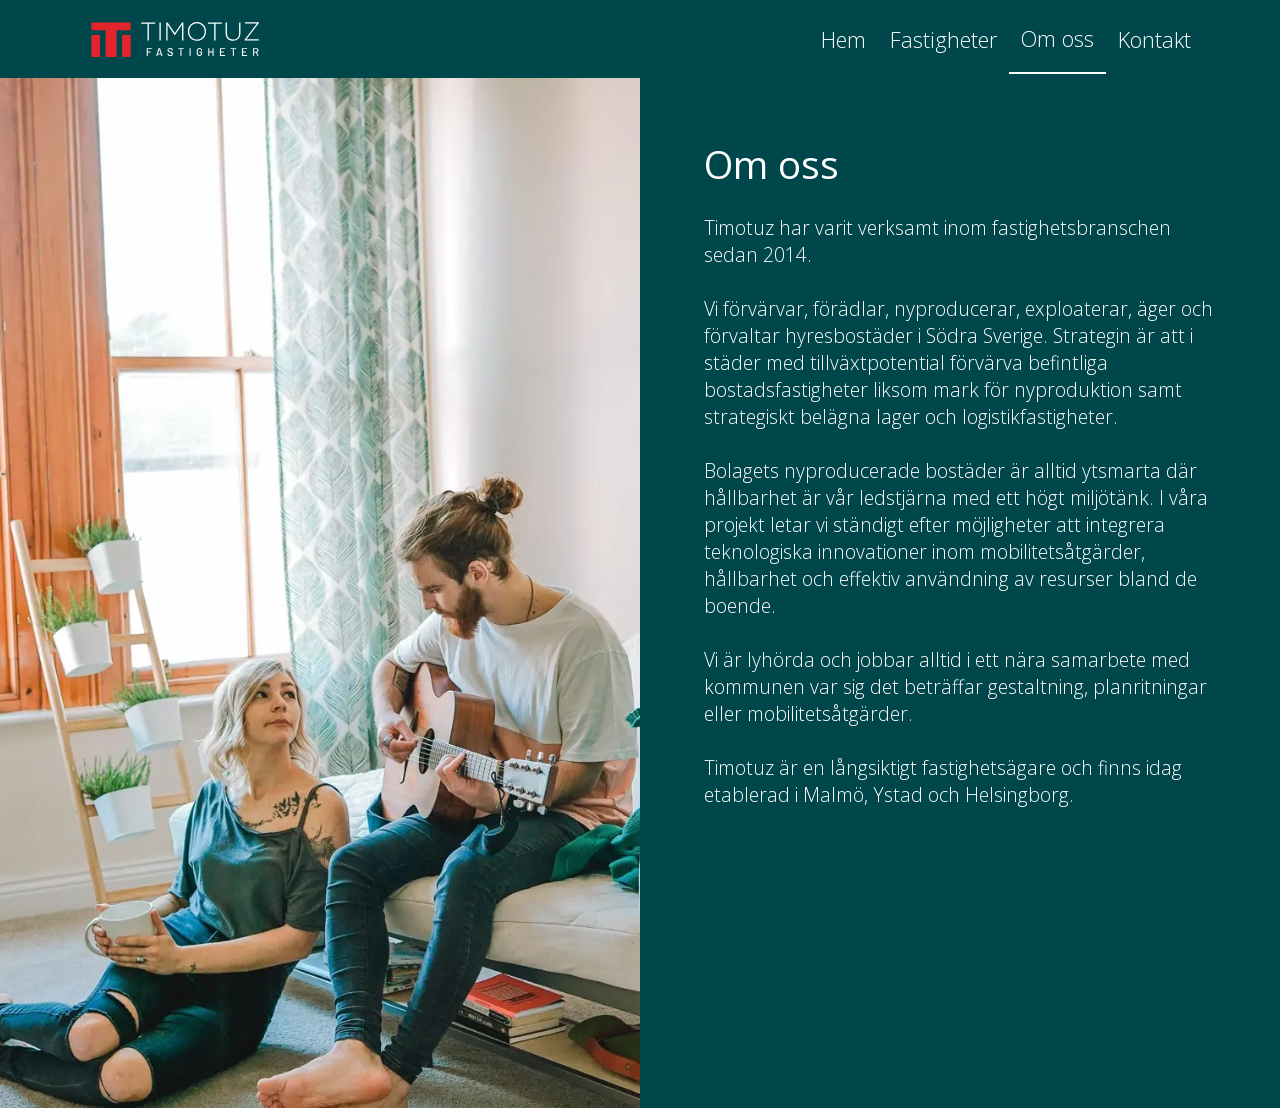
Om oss (1057, 38)
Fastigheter (943, 39)
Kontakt (1154, 39)
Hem (843, 39)
